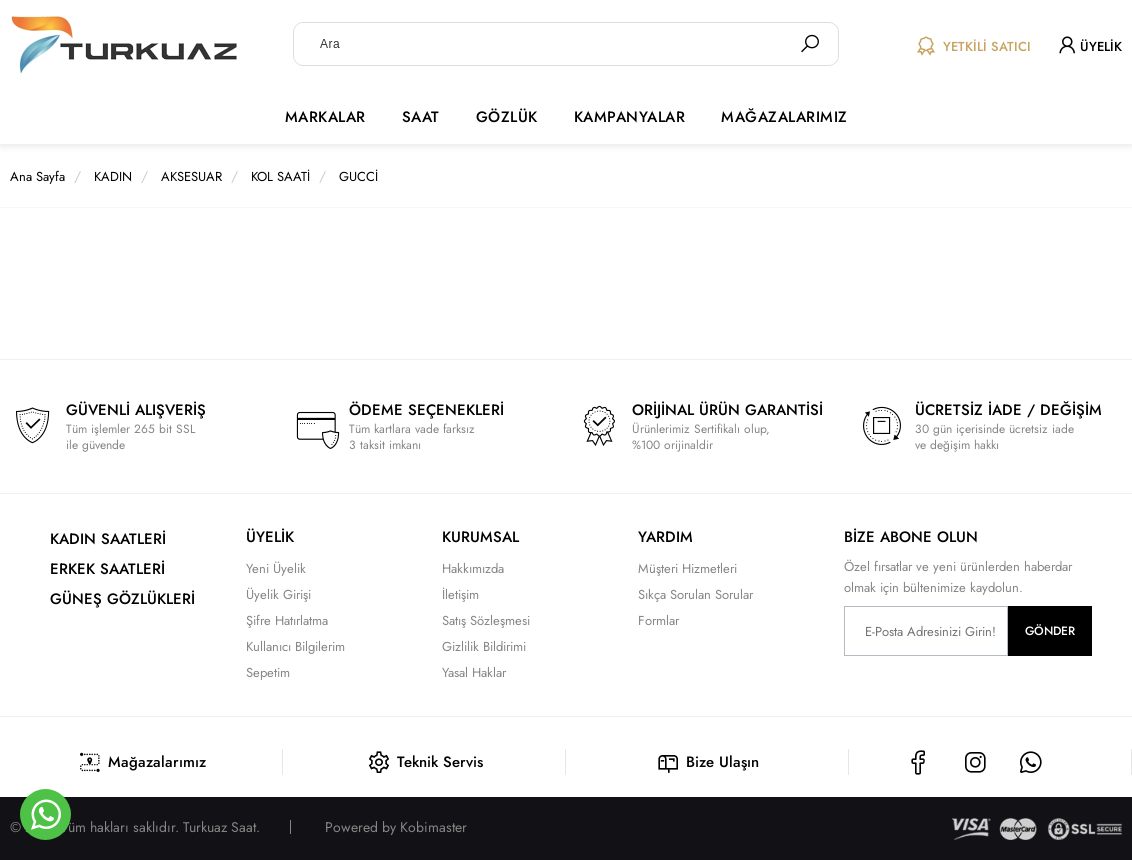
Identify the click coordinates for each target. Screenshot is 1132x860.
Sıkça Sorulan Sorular (695, 594)
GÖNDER (1050, 631)
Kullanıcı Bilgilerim (295, 646)
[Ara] (810, 44)
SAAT (421, 117)
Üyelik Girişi (278, 594)
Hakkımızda (473, 568)
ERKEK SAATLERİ (107, 569)
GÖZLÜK (507, 117)
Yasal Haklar (474, 672)
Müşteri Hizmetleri (687, 568)
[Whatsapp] (45, 814)
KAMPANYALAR (630, 117)
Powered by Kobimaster (396, 827)
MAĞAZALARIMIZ (784, 117)
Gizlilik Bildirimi (484, 646)
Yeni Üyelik (276, 568)
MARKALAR (325, 117)
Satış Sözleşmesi (486, 620)
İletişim (460, 594)
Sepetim (268, 672)
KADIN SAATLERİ (108, 539)
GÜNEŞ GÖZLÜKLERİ (122, 599)
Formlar (658, 620)
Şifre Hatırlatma (287, 620)
